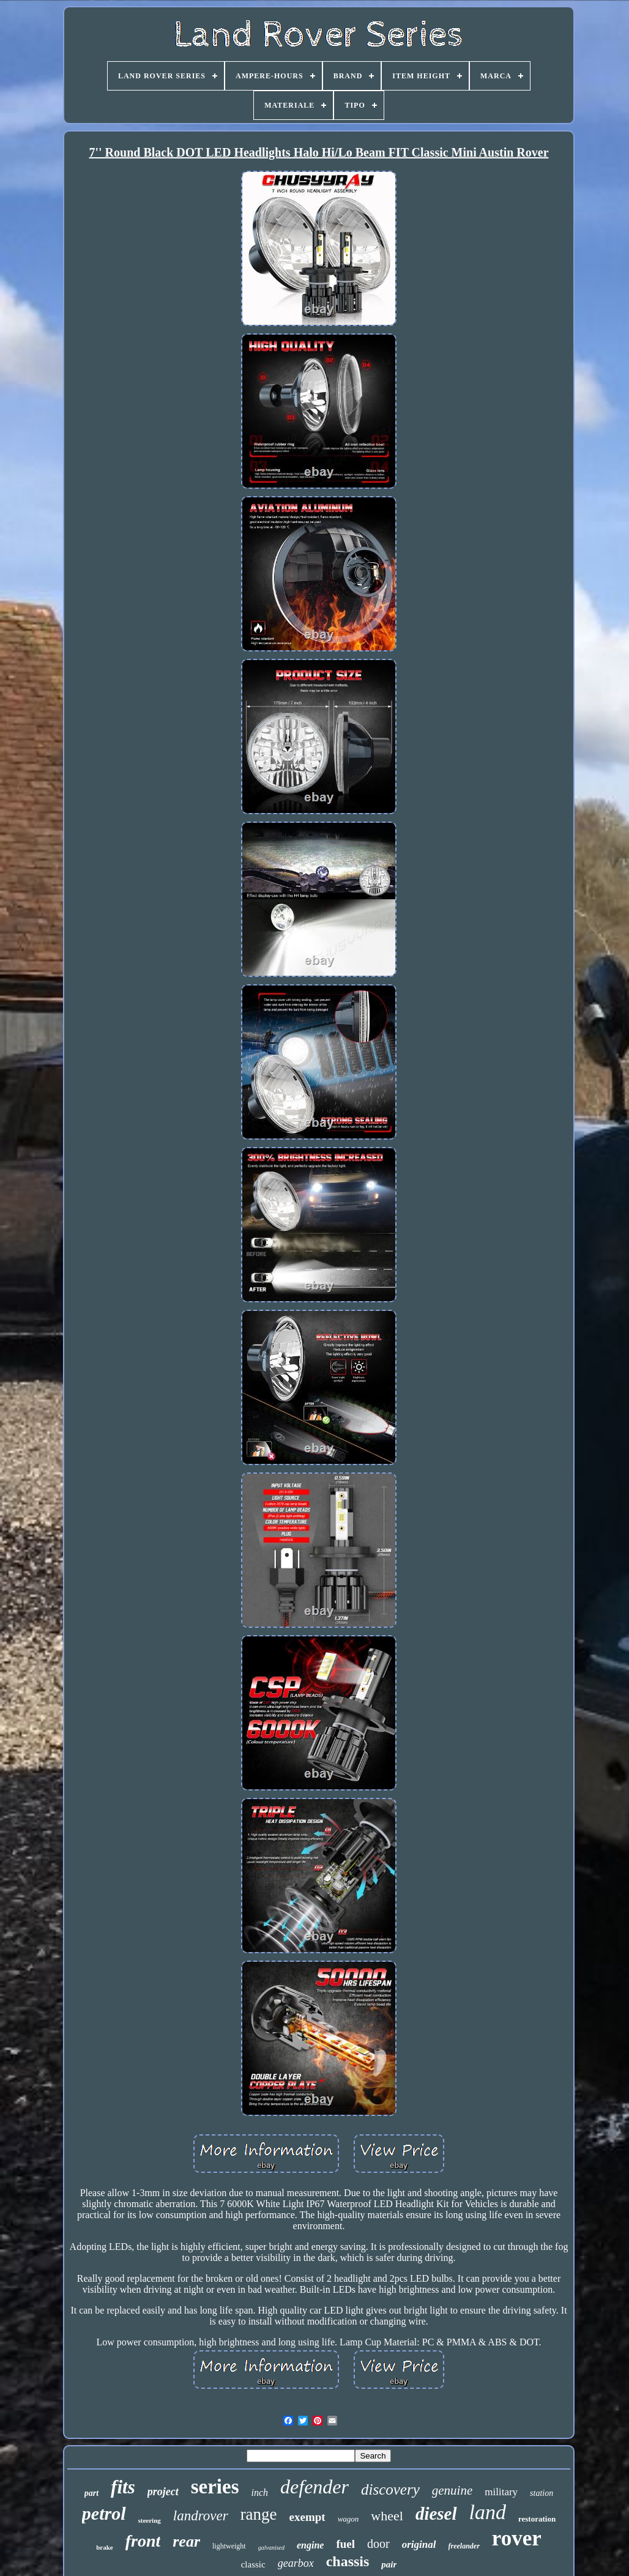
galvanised (271, 2547)
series (215, 2487)
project (163, 2491)
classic (253, 2564)
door (378, 2543)
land (487, 2512)
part (91, 2493)
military (501, 2492)
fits (123, 2487)
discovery (390, 2489)
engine (310, 2545)
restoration (537, 2518)
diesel (436, 2513)
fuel (345, 2543)
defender (314, 2487)
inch (260, 2492)
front (143, 2540)
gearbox (296, 2563)
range (258, 2514)
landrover (200, 2515)
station (541, 2493)
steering (149, 2520)
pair (388, 2564)
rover (517, 2538)
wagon (348, 2518)
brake (104, 2547)
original (419, 2544)
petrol (104, 2513)
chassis (348, 2561)
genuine (452, 2490)
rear (186, 2541)
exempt (307, 2517)
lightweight (229, 2546)
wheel (387, 2515)
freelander (464, 2546)
